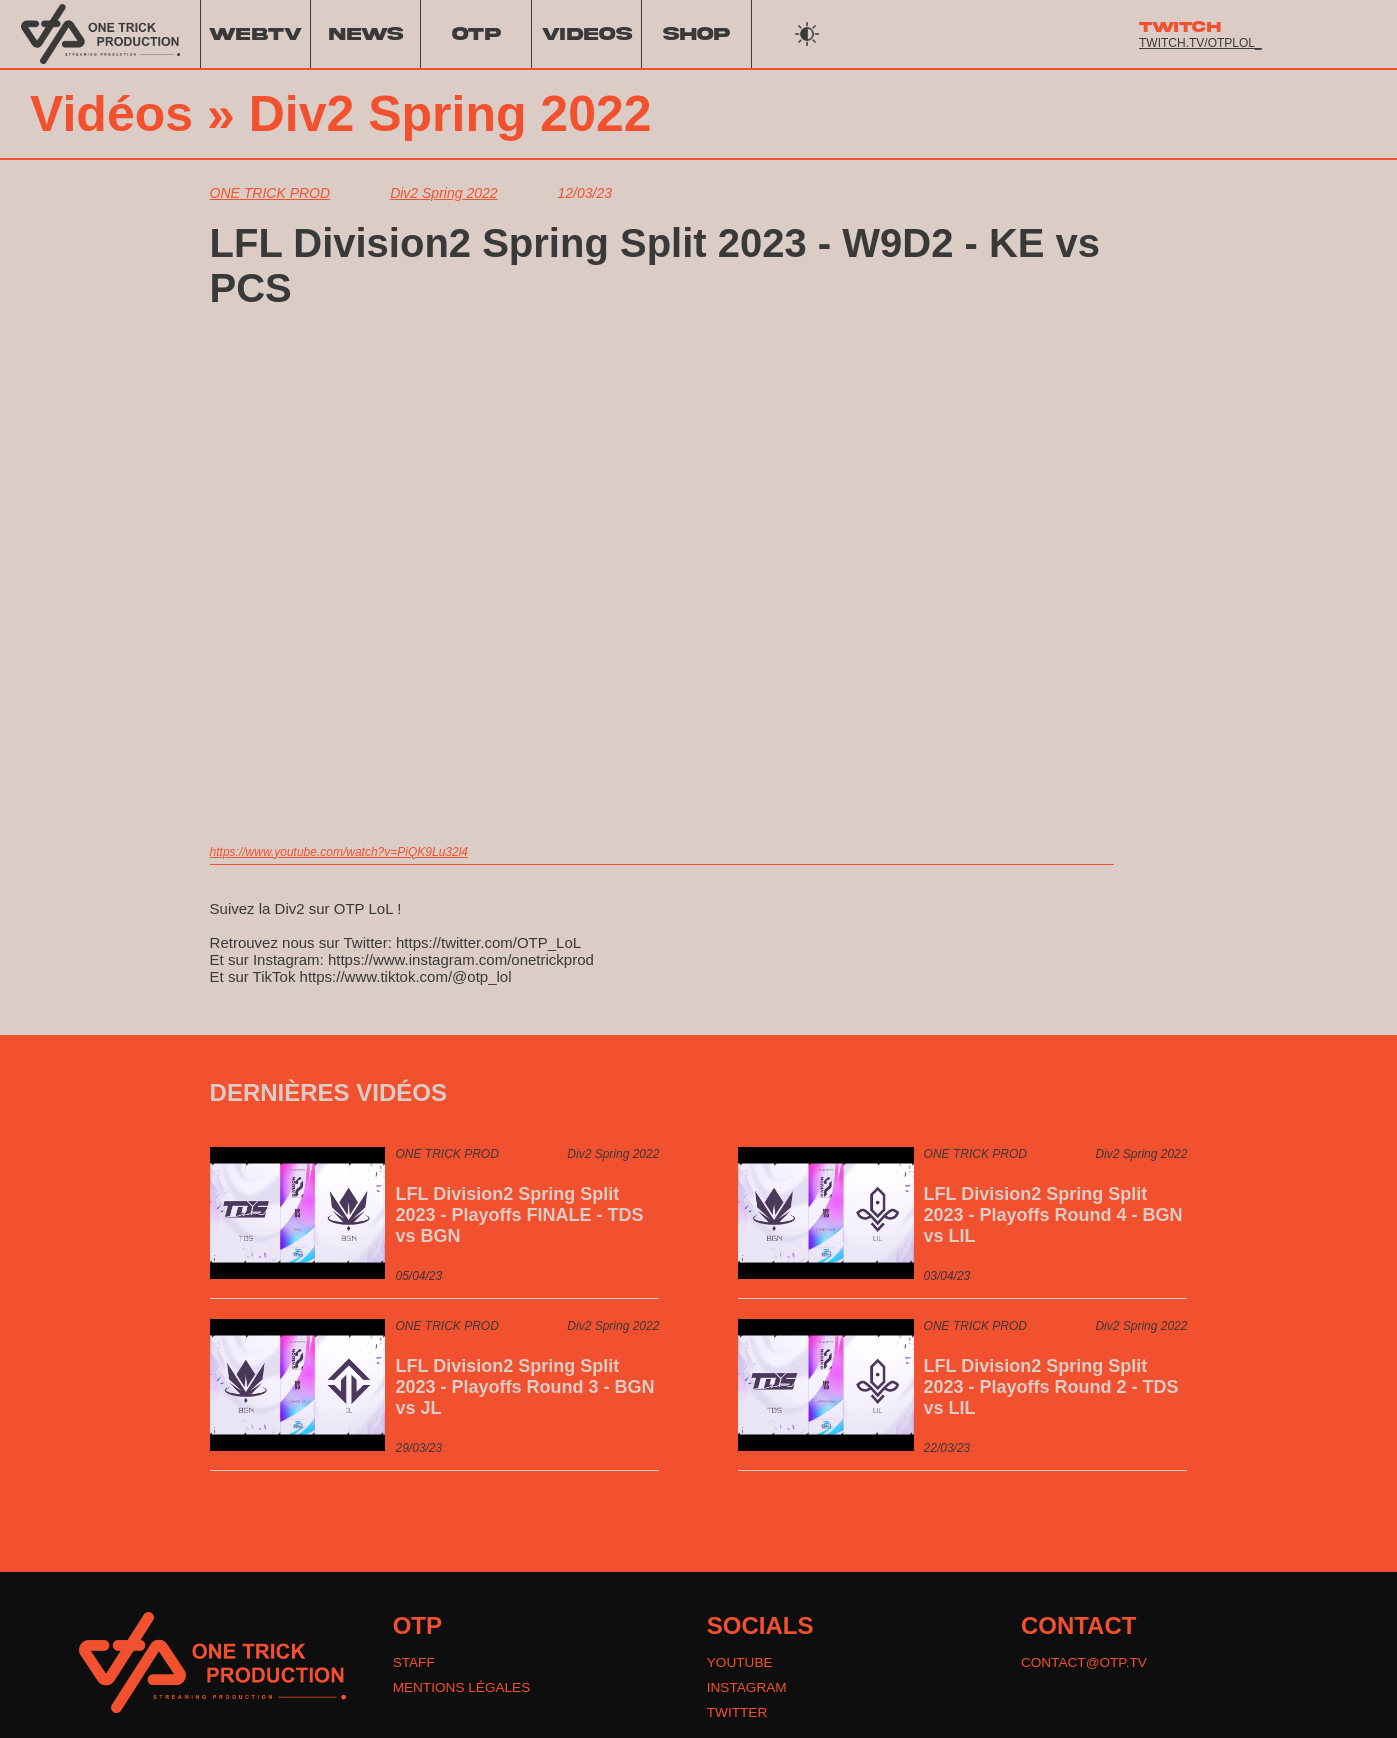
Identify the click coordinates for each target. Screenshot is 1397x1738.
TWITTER (738, 1715)
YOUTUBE (741, 1663)
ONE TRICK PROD (270, 193)
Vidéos (111, 114)
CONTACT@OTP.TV (1086, 1663)
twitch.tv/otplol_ (1200, 43)
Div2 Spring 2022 (450, 114)
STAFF (414, 1663)
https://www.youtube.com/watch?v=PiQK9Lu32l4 (339, 852)
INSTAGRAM (748, 1689)
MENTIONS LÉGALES (464, 1689)
